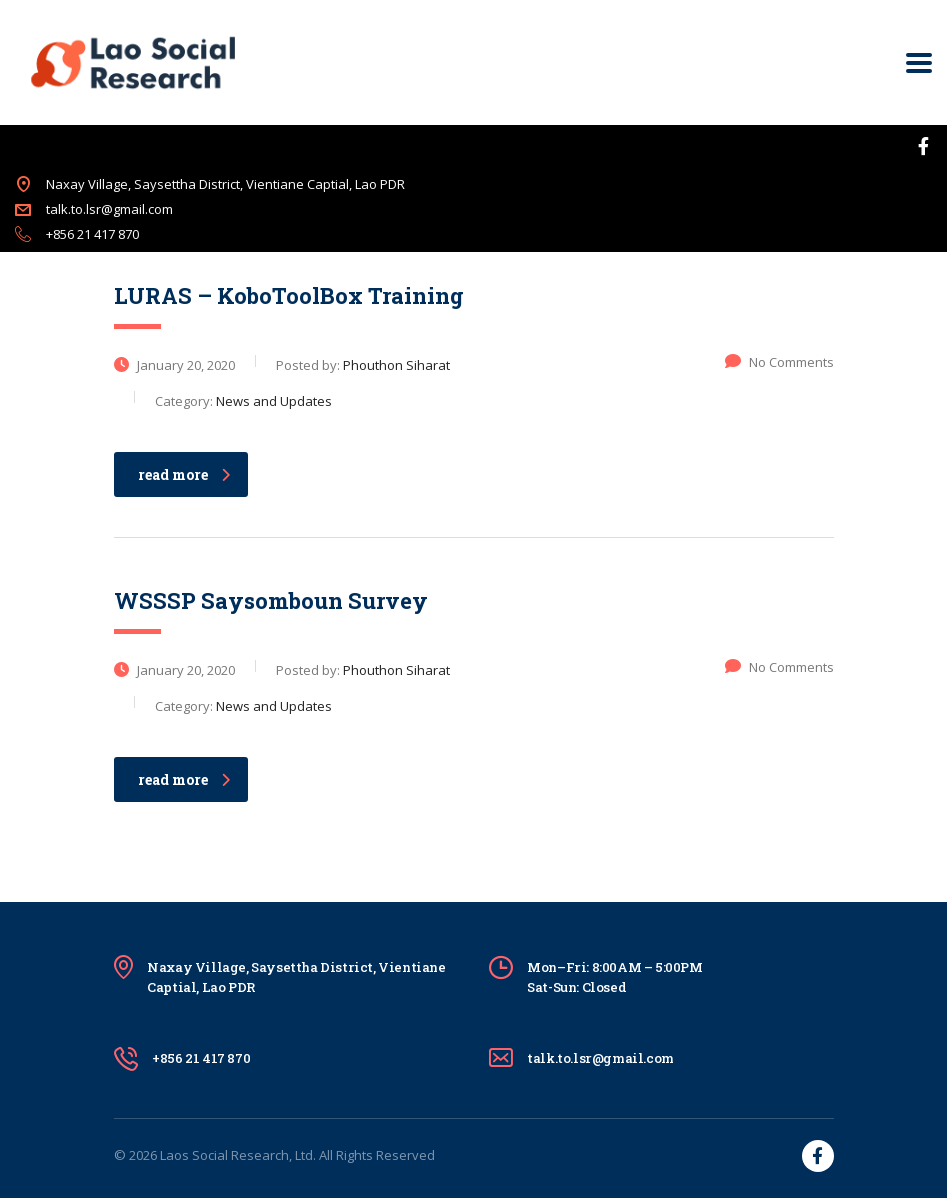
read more (184, 474)
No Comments (779, 362)
